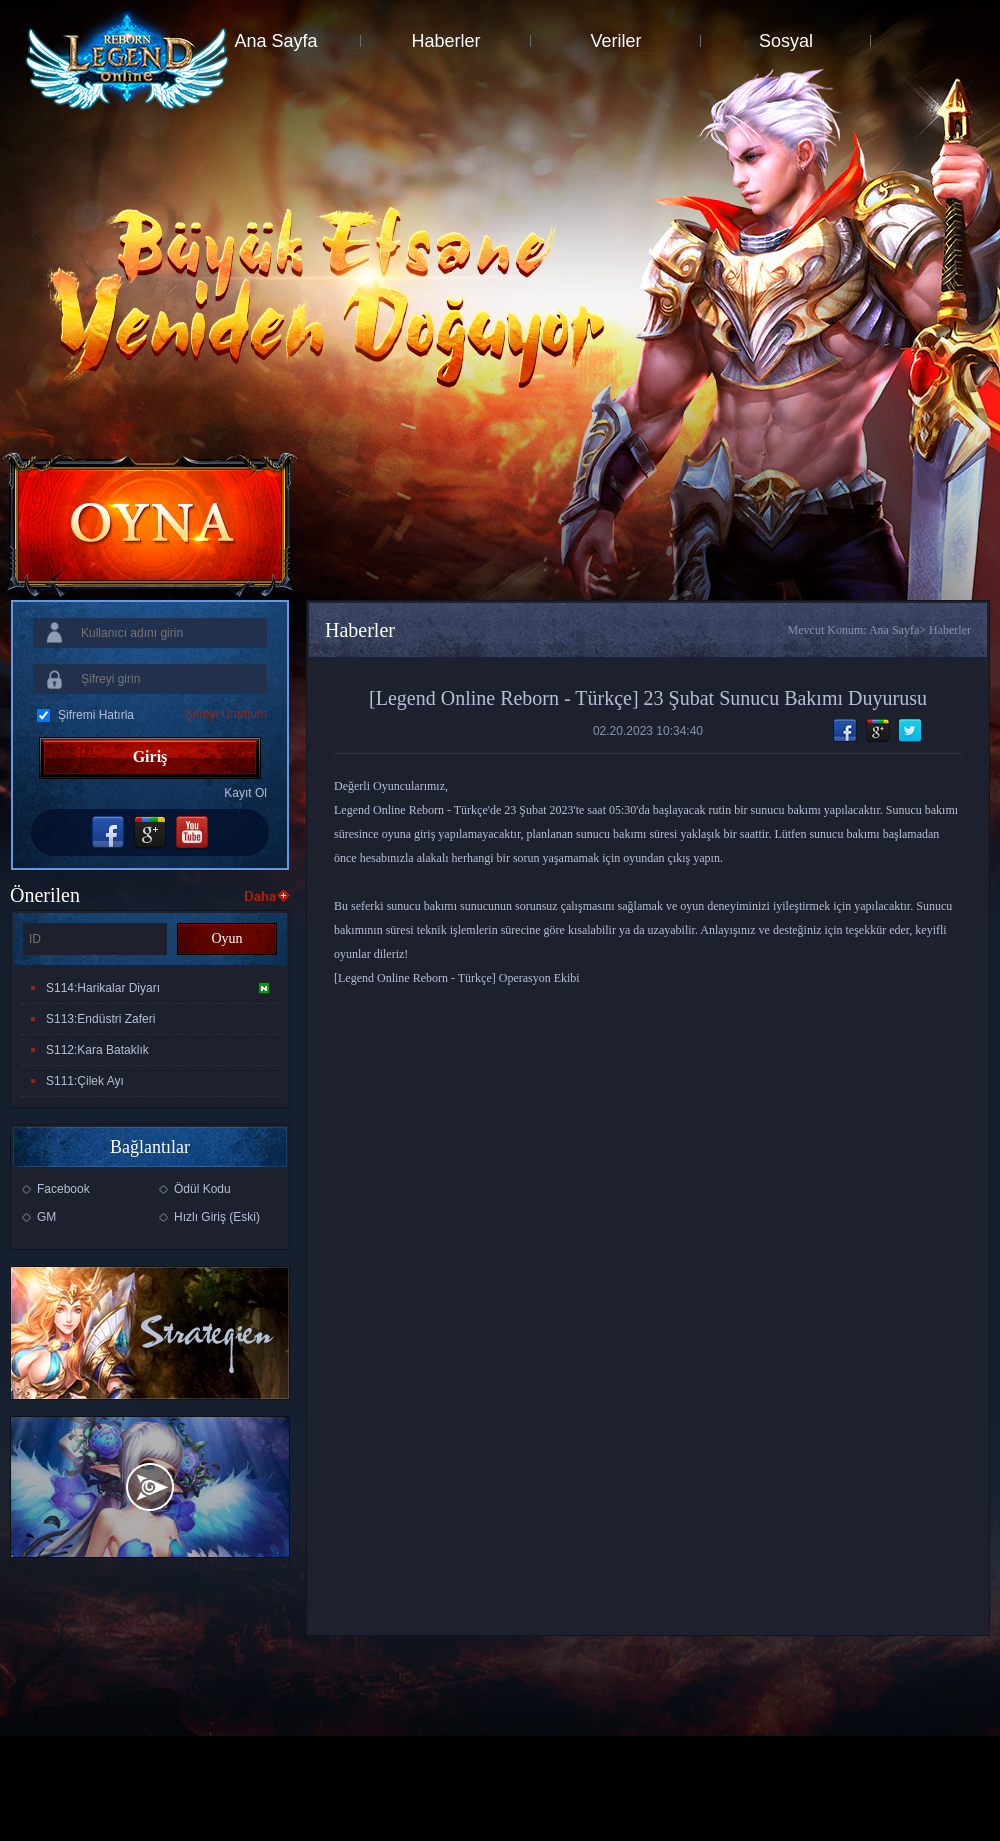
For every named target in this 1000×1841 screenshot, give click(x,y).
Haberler (445, 41)
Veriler (615, 41)
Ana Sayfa (275, 41)
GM (46, 1217)
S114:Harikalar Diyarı (157, 988)
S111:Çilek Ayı (85, 1081)
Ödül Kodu (202, 1189)
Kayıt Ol (245, 793)
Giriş (150, 756)
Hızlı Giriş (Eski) (217, 1217)
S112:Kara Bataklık (97, 1050)
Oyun (226, 938)
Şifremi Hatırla (96, 715)
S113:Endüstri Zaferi (100, 1019)
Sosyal (786, 41)
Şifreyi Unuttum (226, 714)
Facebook (63, 1189)
